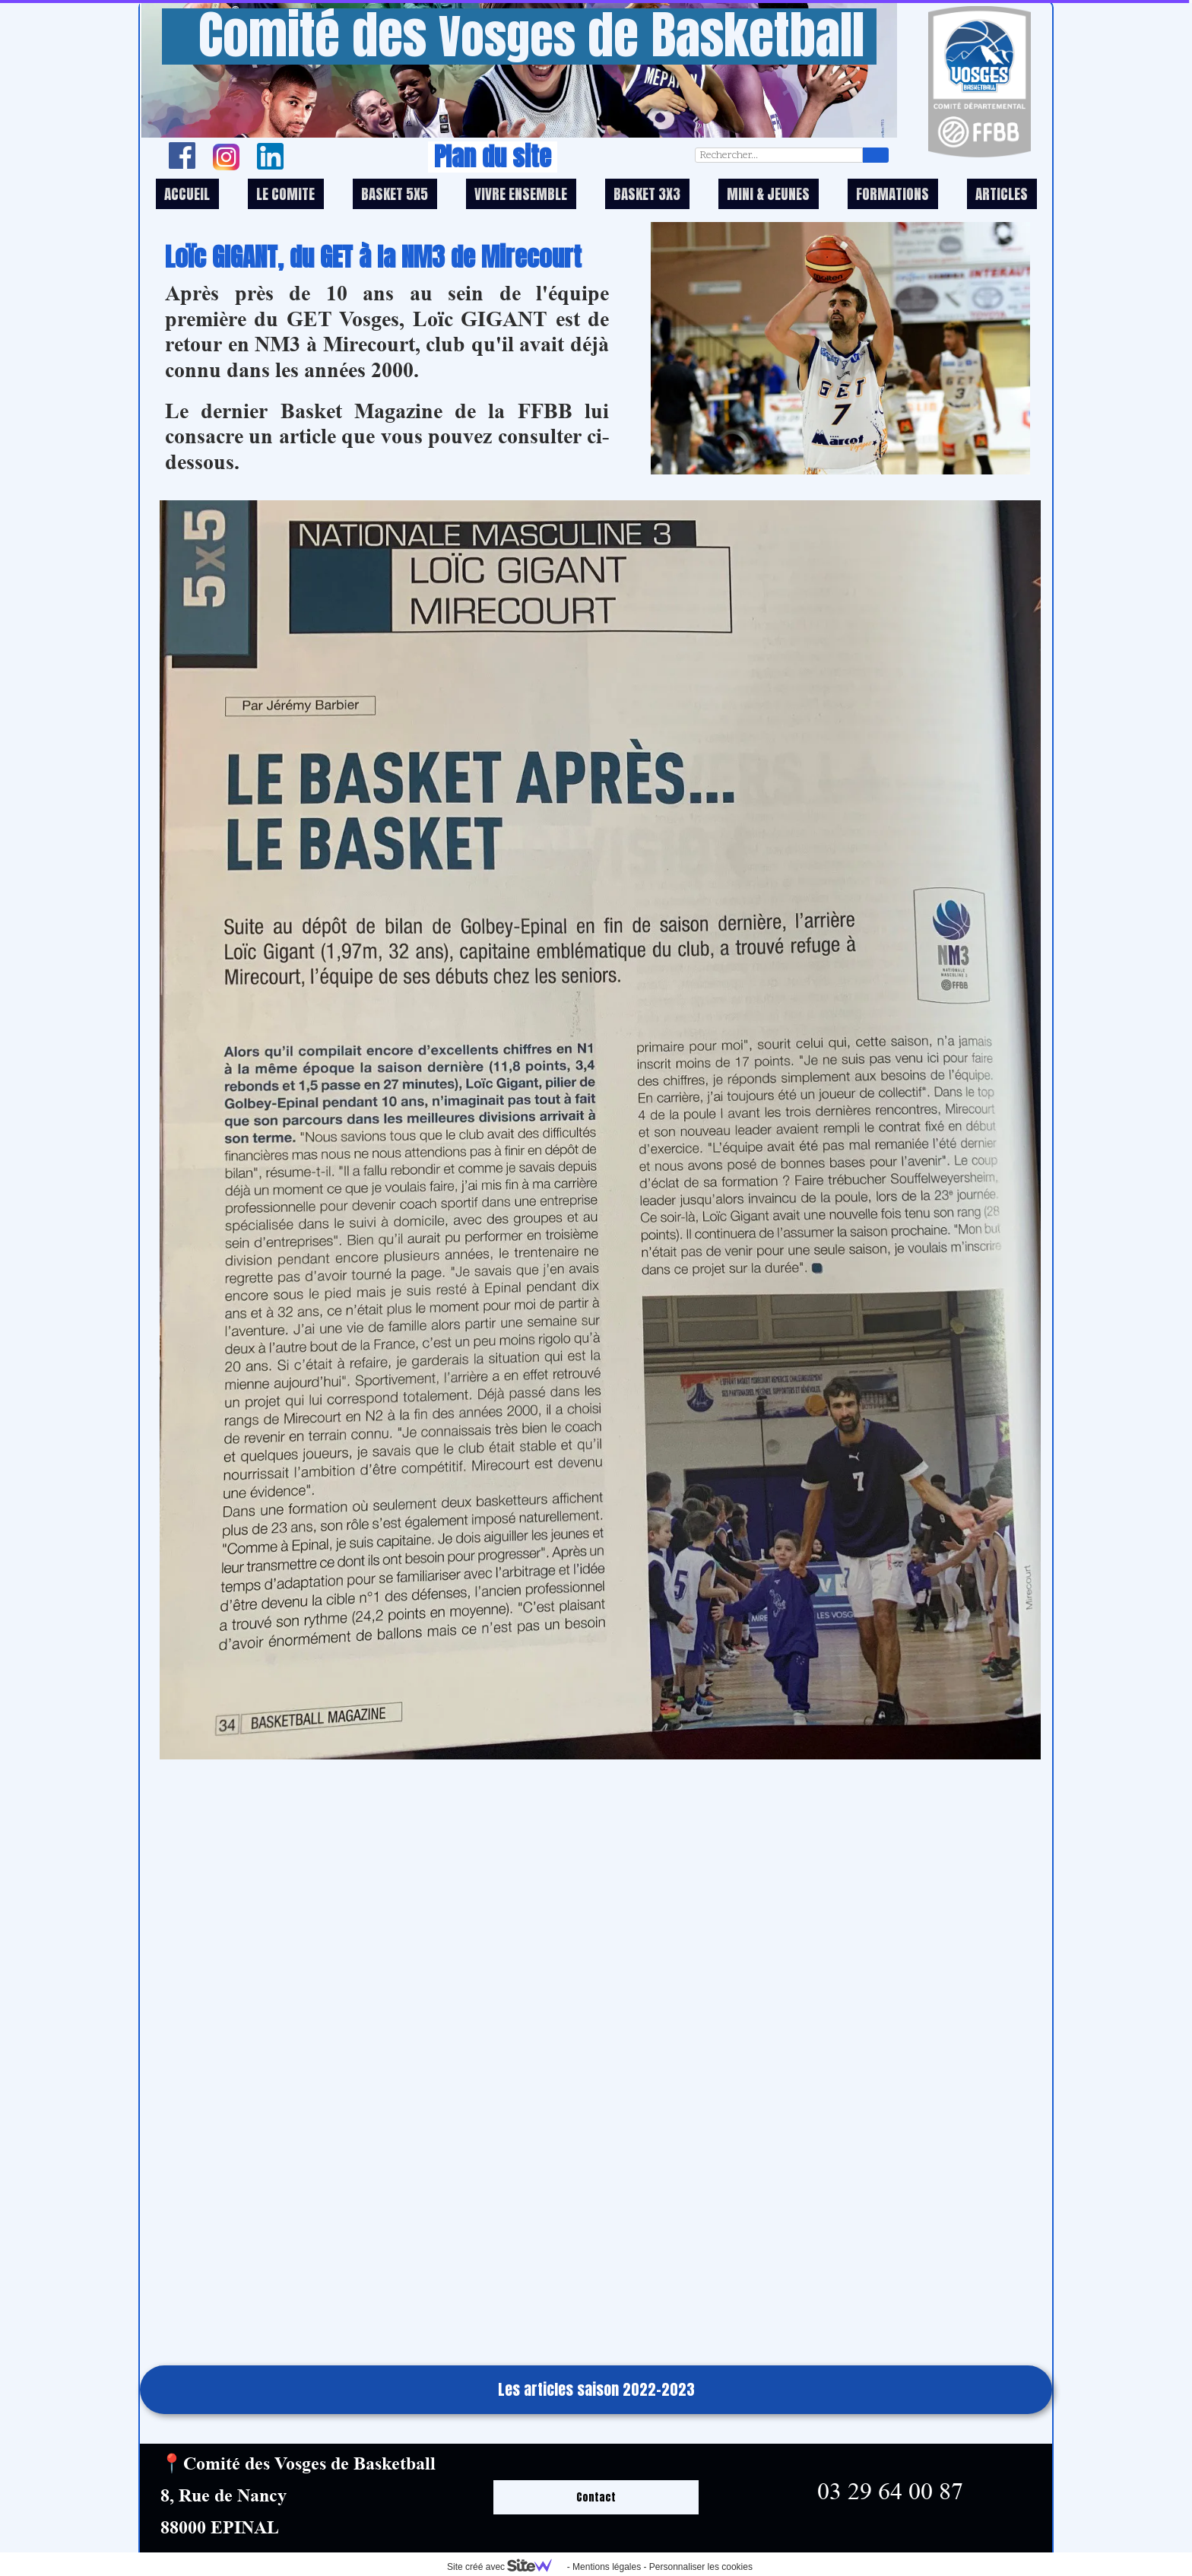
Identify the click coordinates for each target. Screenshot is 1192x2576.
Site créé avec (505, 2567)
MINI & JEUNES (768, 194)
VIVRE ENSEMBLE (520, 194)
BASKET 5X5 (394, 194)
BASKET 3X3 (646, 194)
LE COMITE (285, 194)
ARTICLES (1001, 194)
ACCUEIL (187, 194)
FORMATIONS (892, 194)
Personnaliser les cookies (701, 2567)
